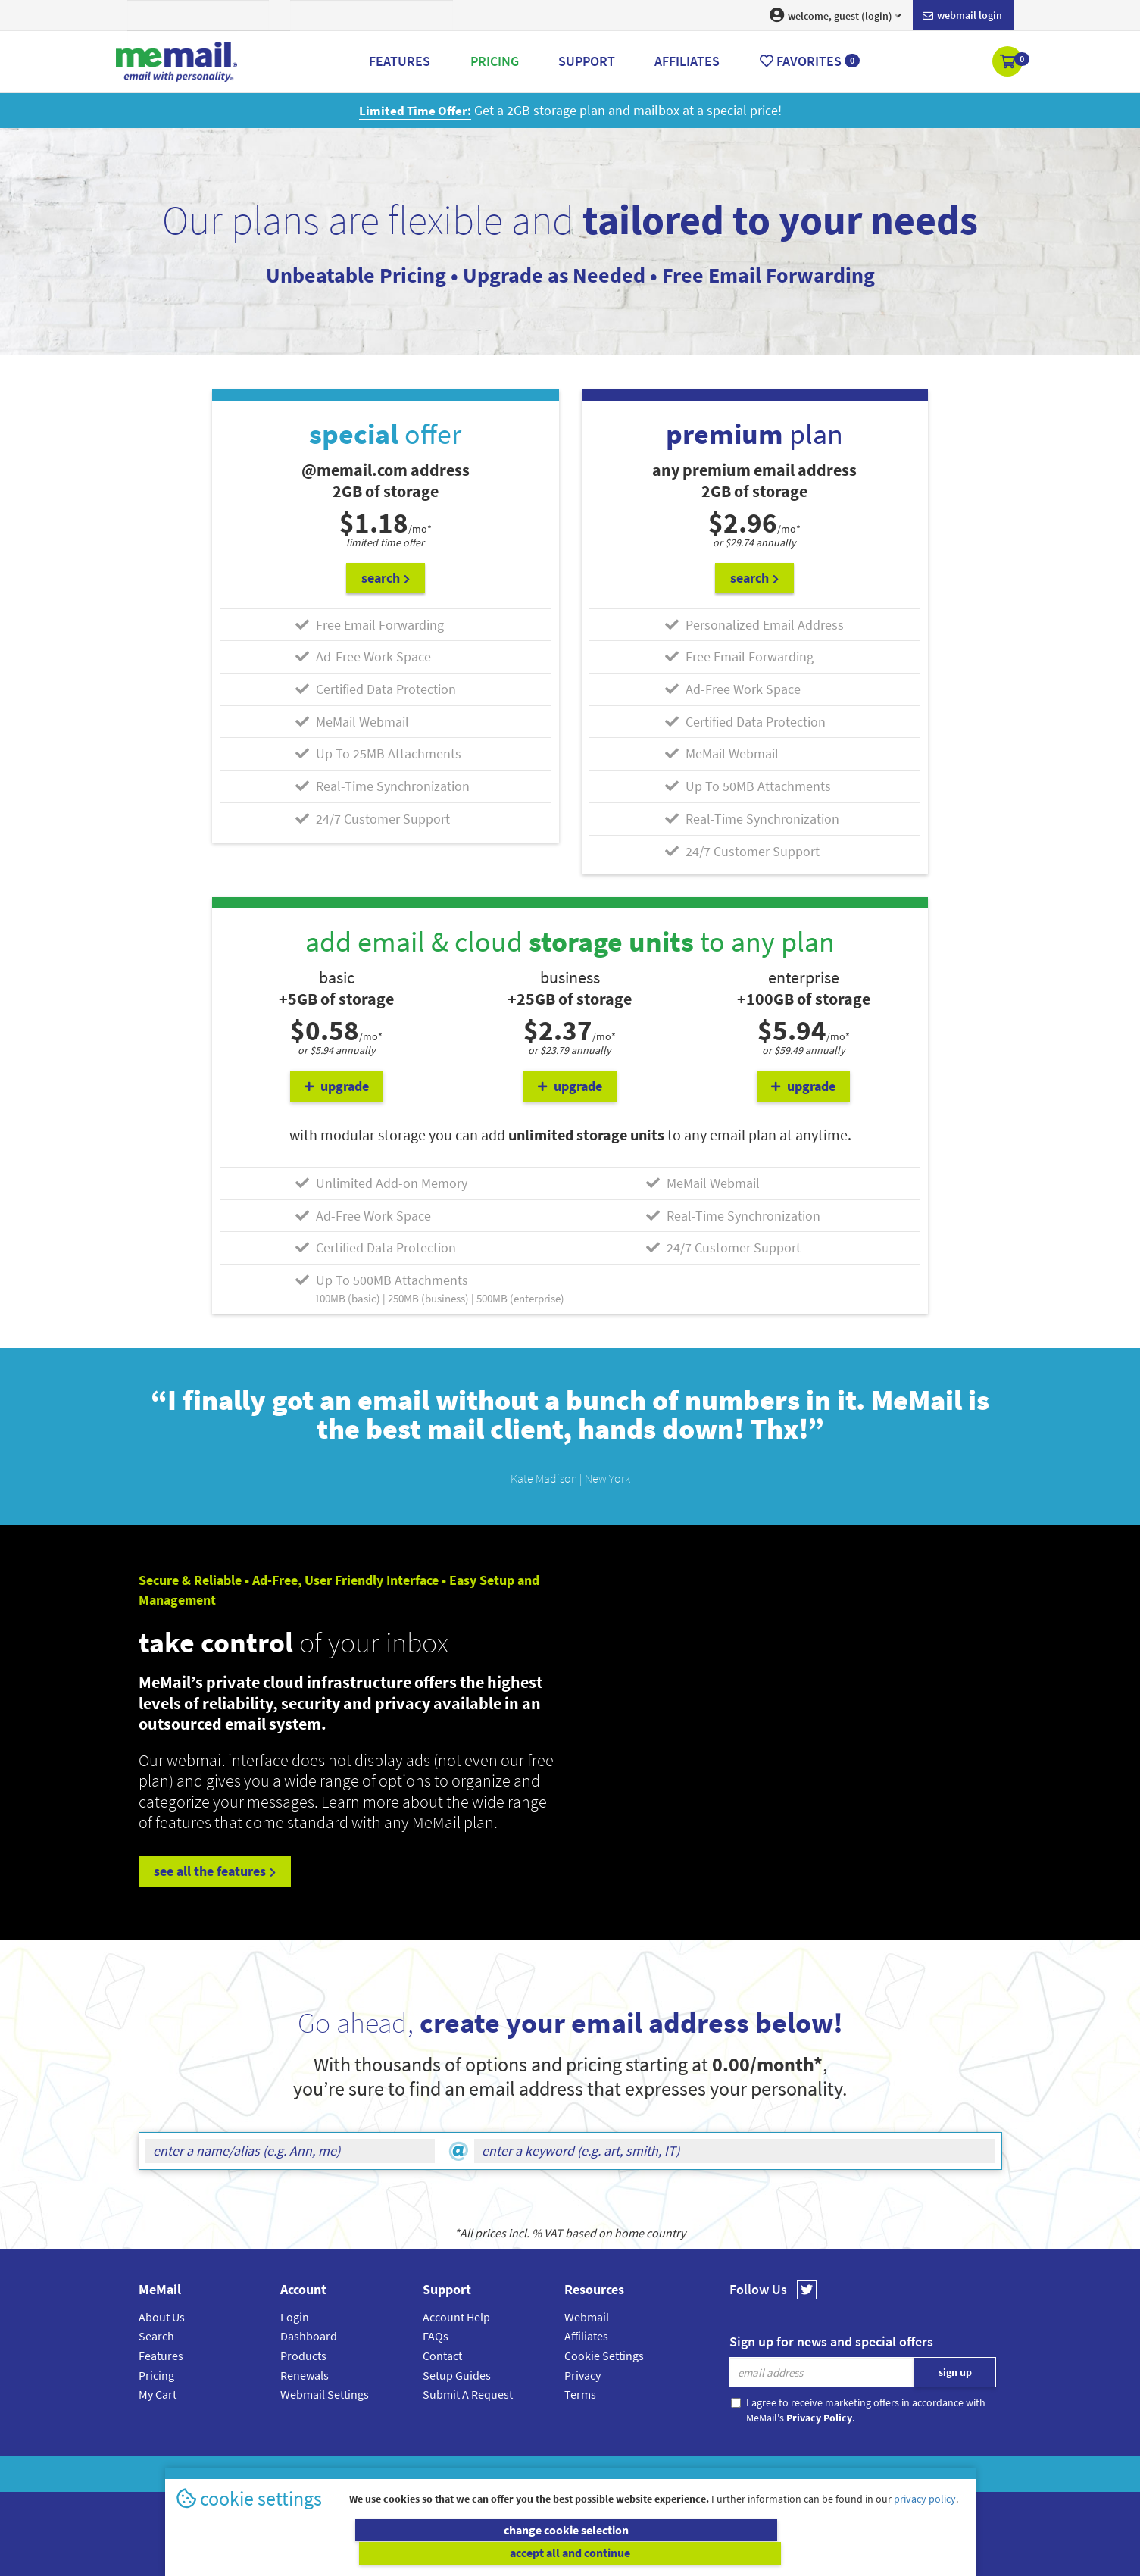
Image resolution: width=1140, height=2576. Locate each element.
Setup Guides (457, 2373)
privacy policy (925, 2522)
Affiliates (586, 2335)
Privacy (582, 2373)
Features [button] (399, 61)
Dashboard (308, 2335)
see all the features (215, 1870)
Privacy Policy (605, 2472)
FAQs (435, 2335)
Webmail (586, 2315)
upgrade (337, 1085)
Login (294, 2315)
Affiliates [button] (687, 61)
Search (156, 2335)
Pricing (156, 2373)
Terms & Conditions (674, 2472)
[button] (1008, 63)
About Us (162, 2315)
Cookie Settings (604, 2354)
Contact (442, 2354)
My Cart (157, 2393)
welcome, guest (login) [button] (835, 15)
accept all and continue (769, 2553)
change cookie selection (370, 2553)
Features (161, 2354)
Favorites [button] (810, 61)
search (385, 577)
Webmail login (962, 16)
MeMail (471, 2472)
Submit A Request (468, 2393)
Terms (580, 2393)
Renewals (304, 2373)
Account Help (456, 2315)
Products (303, 2354)
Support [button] (586, 61)
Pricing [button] (494, 61)
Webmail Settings (324, 2393)
